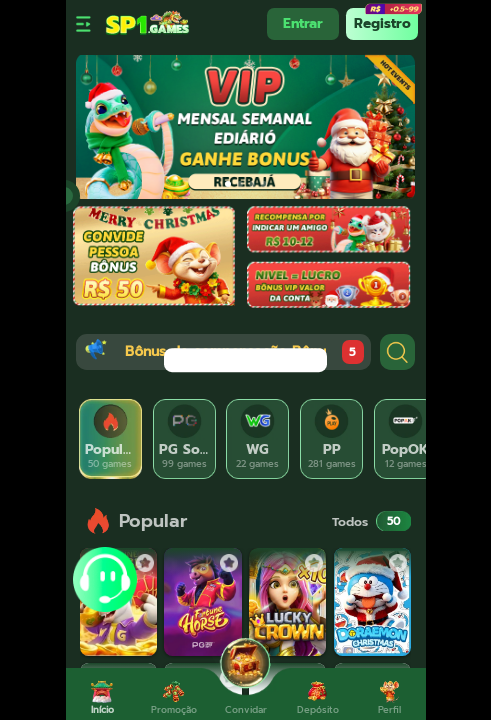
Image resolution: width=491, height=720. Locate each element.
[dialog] (245, 360)
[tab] (111, 439)
